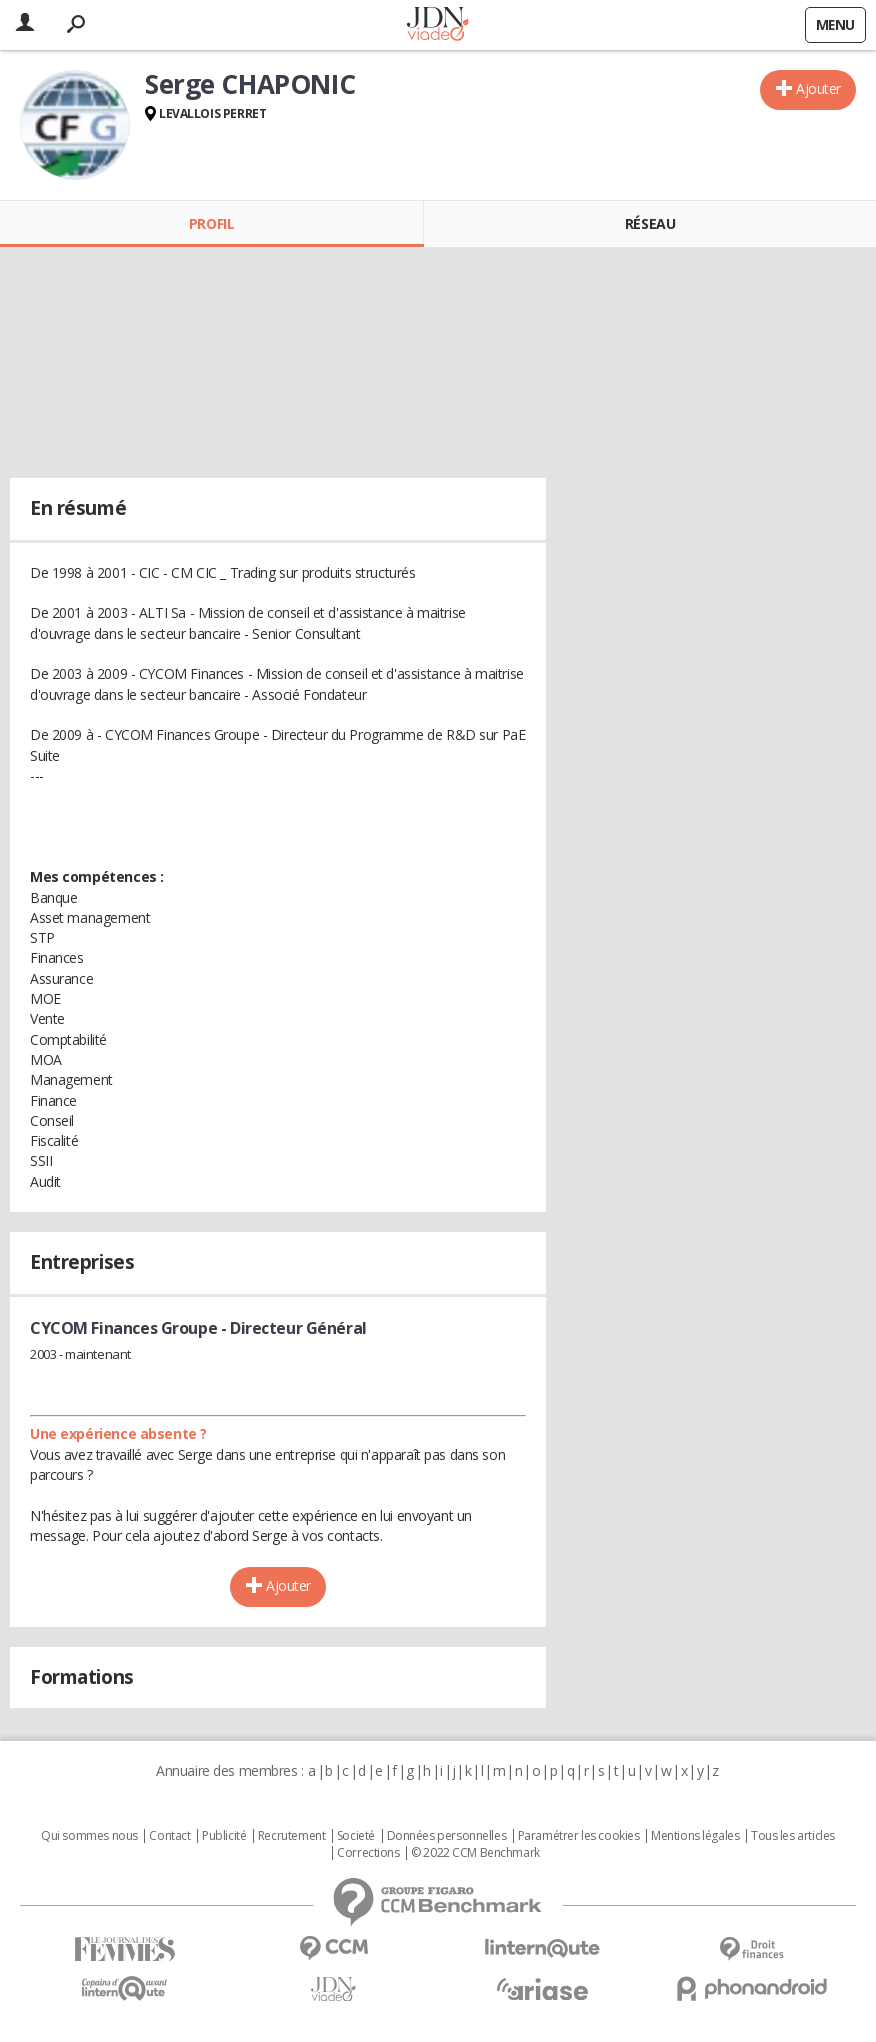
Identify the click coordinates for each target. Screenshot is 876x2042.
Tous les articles (793, 1836)
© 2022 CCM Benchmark (475, 1853)
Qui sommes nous (89, 1836)
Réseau (650, 223)
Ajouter (818, 88)
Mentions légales (695, 1836)
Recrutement (291, 1836)
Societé (356, 1836)
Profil (211, 223)
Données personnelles (447, 1836)
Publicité (224, 1836)
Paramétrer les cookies (579, 1836)
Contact (169, 1836)
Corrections (368, 1853)
